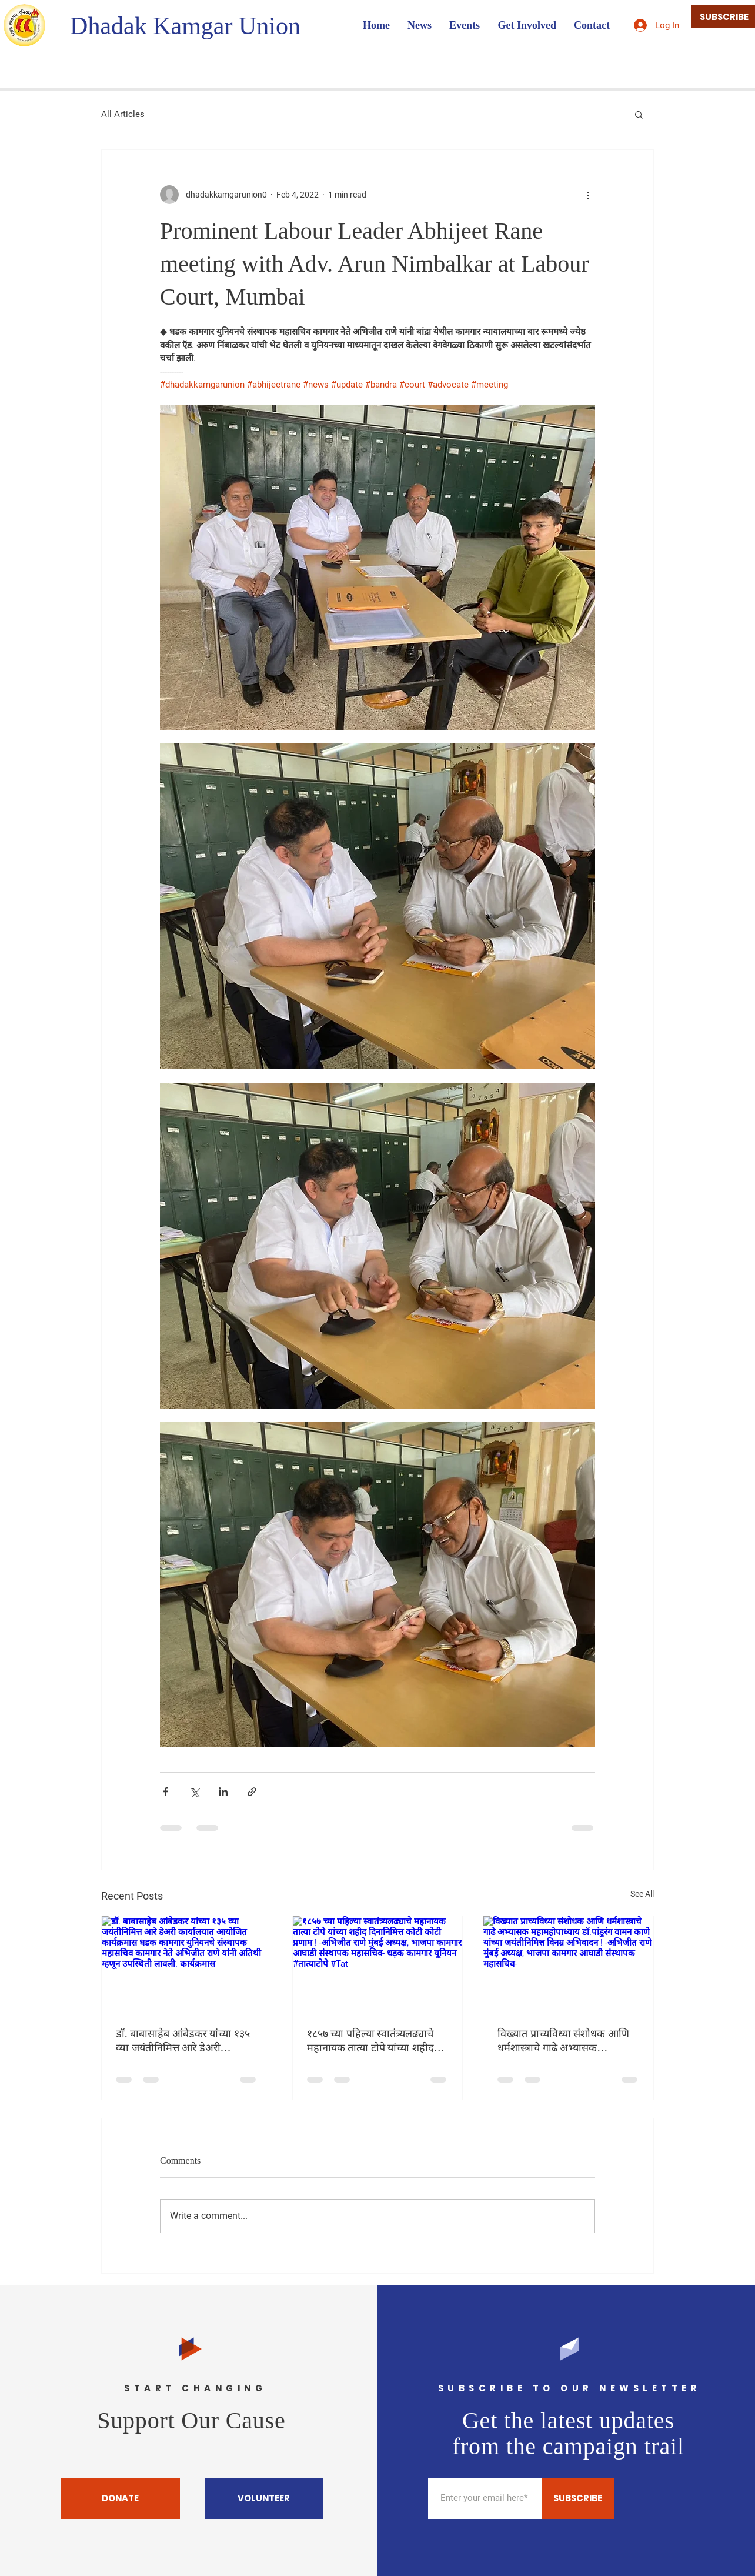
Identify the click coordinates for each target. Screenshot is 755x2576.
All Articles (123, 114)
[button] (638, 114)
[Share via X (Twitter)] (194, 1791)
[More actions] (588, 195)
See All (642, 1893)
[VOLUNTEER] (264, 2498)
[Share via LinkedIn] (223, 1791)
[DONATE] (120, 2498)
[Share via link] (252, 1791)
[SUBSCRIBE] (578, 2498)
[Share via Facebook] (165, 1791)
